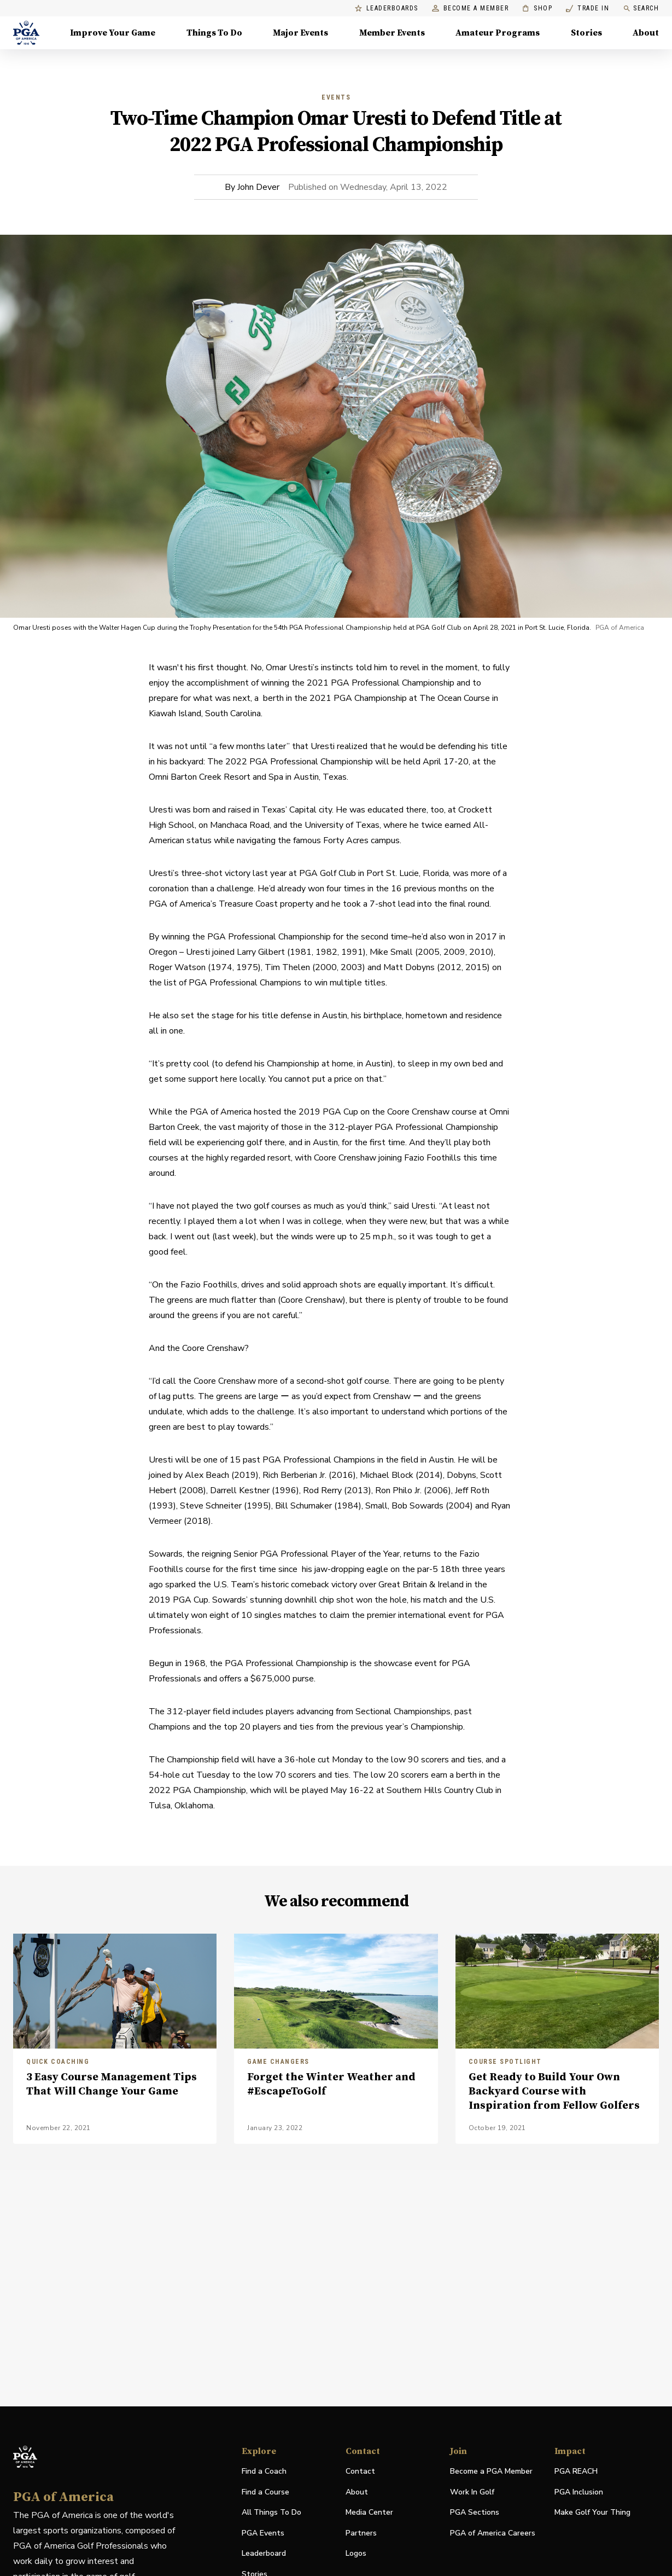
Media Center (369, 2513)
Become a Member (470, 8)
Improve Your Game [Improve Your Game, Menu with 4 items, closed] (112, 32)
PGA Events (263, 2533)
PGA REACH (576, 2472)
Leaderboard (264, 2553)
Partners (361, 2533)
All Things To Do (271, 2512)
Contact (360, 2471)
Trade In (587, 8)
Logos (356, 2553)
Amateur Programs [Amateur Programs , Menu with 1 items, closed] (497, 32)
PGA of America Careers (492, 2533)
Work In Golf (472, 2492)
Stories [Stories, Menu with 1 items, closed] (586, 32)
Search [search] (641, 8)
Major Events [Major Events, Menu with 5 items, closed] (300, 32)
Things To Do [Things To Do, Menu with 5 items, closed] (214, 32)
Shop (537, 8)
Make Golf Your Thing (592, 2513)
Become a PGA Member (491, 2471)
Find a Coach (264, 2471)
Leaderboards (386, 8)
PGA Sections (474, 2512)
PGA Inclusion (578, 2492)
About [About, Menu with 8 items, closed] (646, 32)
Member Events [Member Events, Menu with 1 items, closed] (392, 32)
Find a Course (265, 2492)
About (357, 2492)
